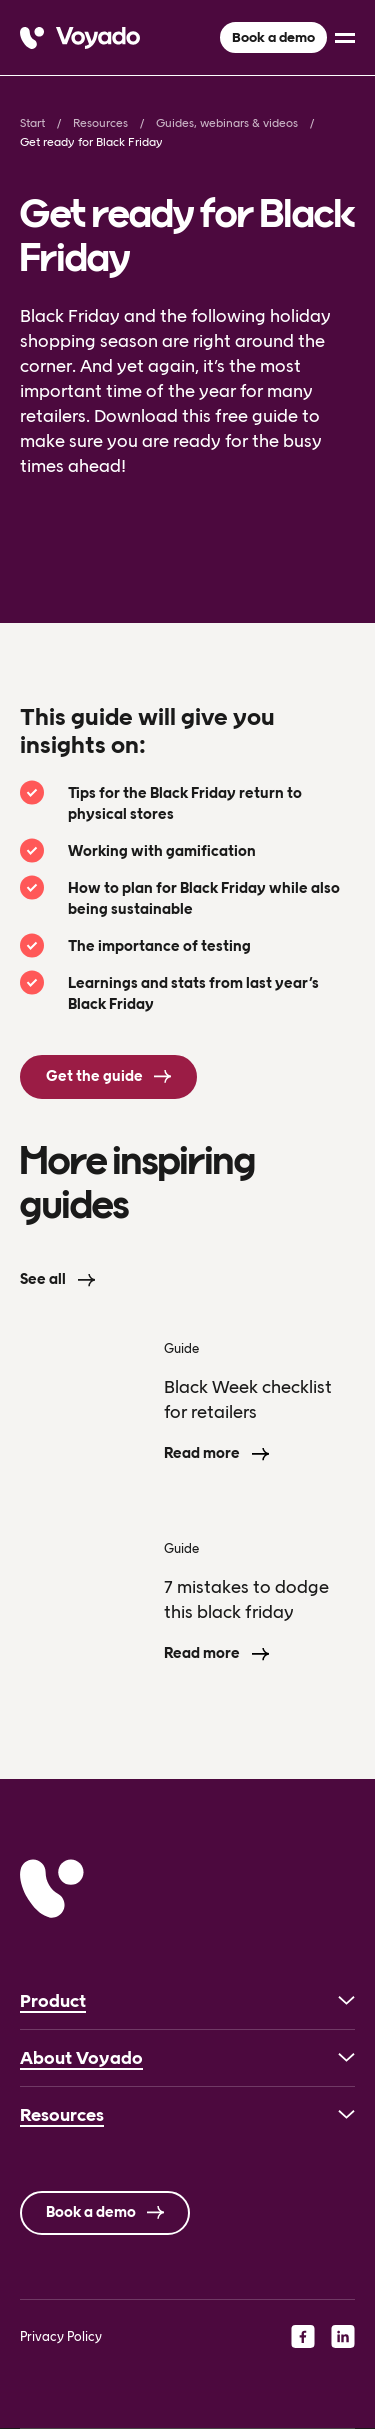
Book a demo (273, 37)
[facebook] (303, 2336)
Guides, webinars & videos (227, 123)
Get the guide (94, 1076)
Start (32, 123)
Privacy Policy (61, 2336)
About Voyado (81, 2058)
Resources (100, 123)
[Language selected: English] (187, 2428)
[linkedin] (343, 2336)
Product (53, 2001)
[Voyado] (80, 38)
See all (43, 1279)
